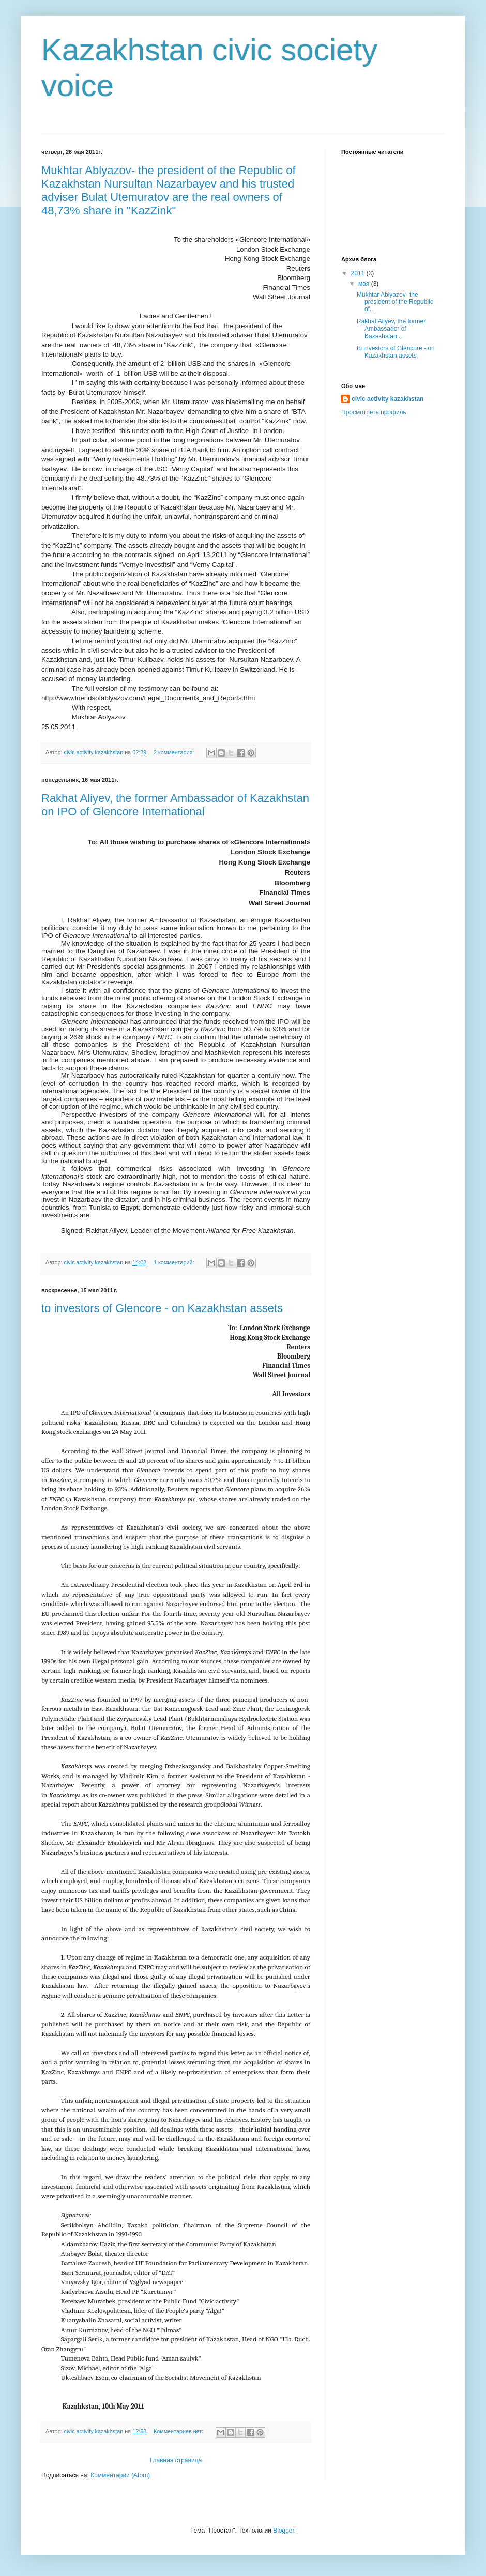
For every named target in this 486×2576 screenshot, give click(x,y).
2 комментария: (174, 752)
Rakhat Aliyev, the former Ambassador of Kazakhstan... (391, 329)
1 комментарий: (175, 1262)
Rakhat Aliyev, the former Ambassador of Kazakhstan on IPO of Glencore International (175, 805)
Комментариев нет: (179, 2431)
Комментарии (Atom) (120, 2475)
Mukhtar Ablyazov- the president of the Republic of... (395, 302)
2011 (359, 273)
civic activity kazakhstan (387, 399)
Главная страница (176, 2460)
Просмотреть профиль (373, 412)
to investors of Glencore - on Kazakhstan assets (162, 1308)
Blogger (283, 2530)
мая (364, 283)
